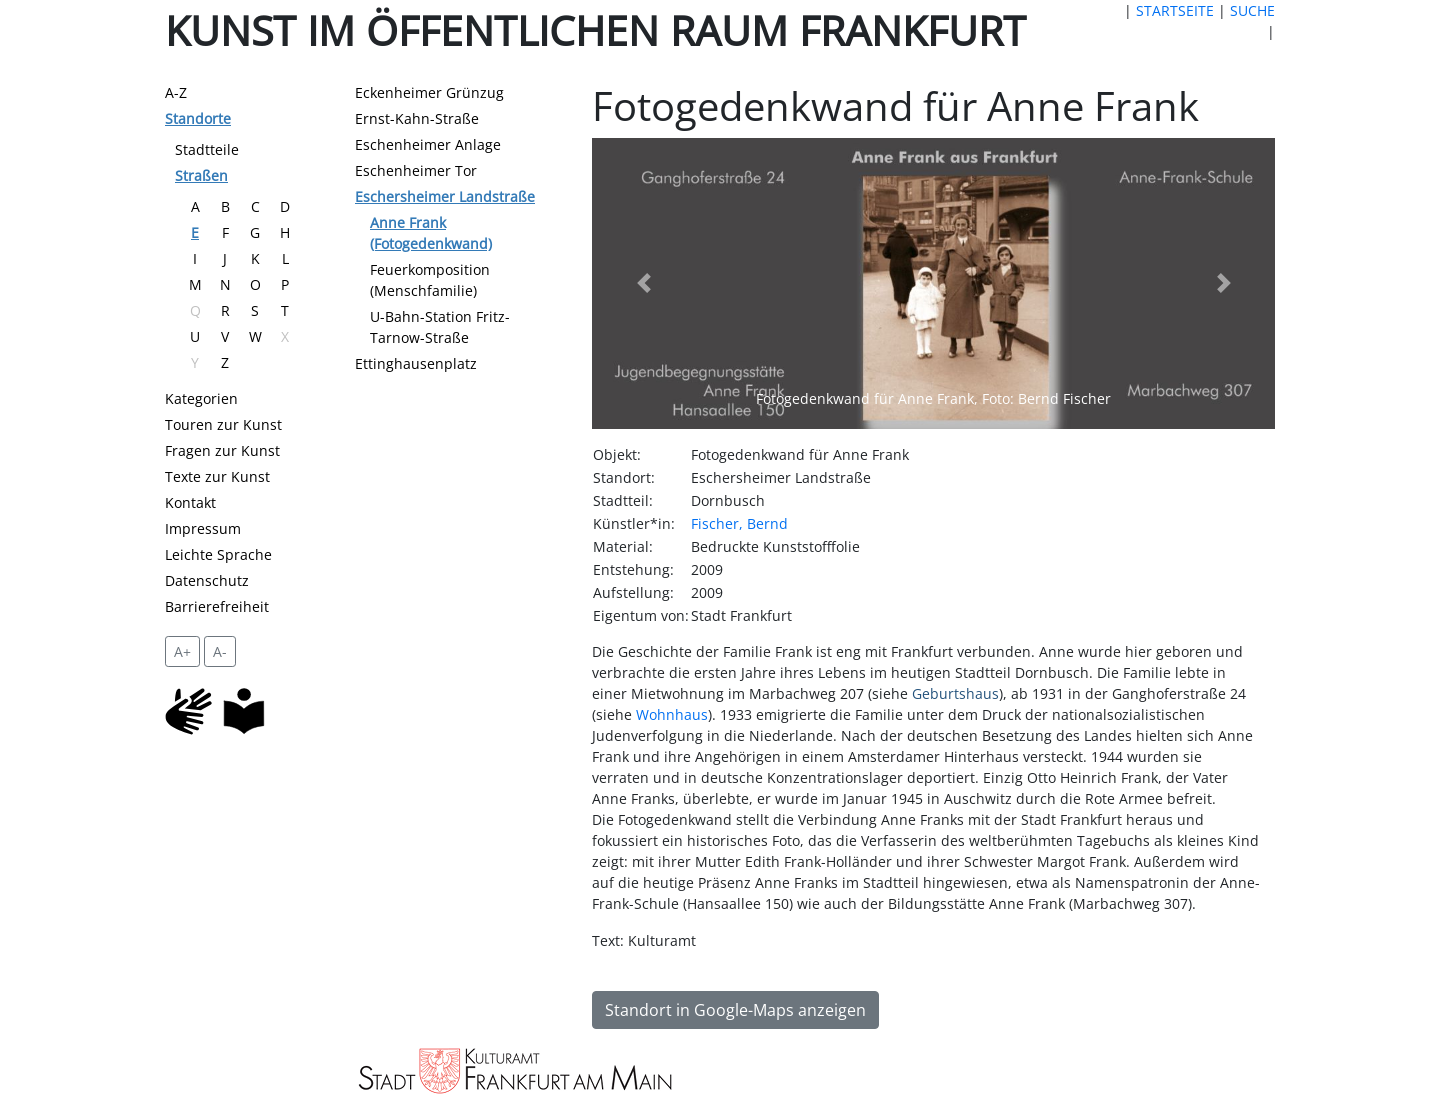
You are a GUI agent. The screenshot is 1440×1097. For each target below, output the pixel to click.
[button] (643, 284)
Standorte (198, 118)
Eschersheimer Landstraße (445, 196)
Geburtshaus (955, 693)
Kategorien (201, 398)
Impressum (203, 528)
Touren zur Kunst (223, 424)
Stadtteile (207, 149)
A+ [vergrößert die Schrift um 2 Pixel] (182, 651)
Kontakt (190, 502)
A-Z (176, 92)
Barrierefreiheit (217, 606)
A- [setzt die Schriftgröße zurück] (220, 651)
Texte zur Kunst (217, 476)
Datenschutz (207, 580)
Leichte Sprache (218, 554)
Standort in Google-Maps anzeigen (735, 1010)
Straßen (201, 175)
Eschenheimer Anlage (428, 144)
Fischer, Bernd (739, 523)
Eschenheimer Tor (416, 170)
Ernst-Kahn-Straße (417, 118)
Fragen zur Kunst (222, 450)
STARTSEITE (1175, 10)
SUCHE (1252, 10)
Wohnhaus (672, 714)
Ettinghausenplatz (416, 363)
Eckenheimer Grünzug (429, 92)
